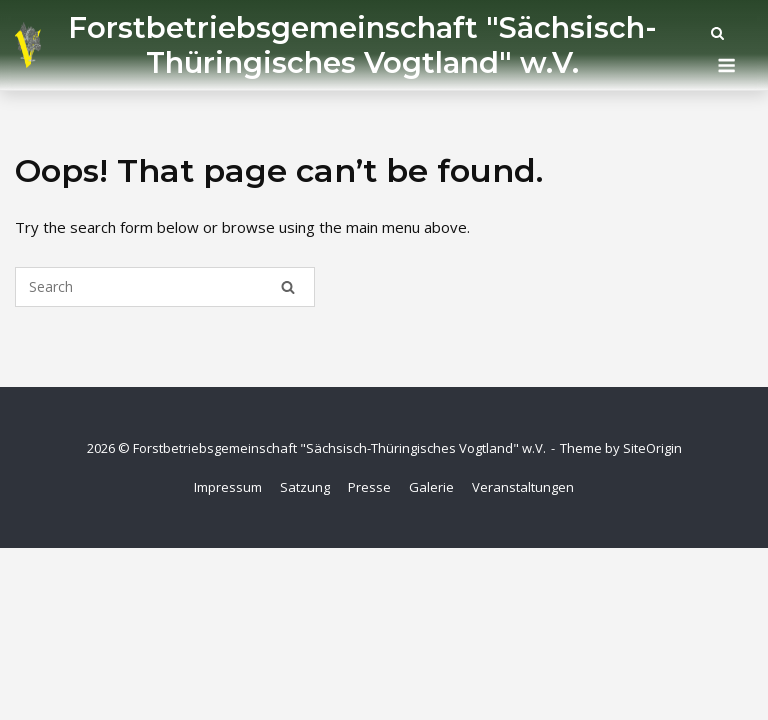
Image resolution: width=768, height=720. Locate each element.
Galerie (431, 487)
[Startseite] (28, 45)
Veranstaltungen (523, 487)
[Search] (288, 287)
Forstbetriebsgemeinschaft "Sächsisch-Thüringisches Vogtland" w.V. (362, 45)
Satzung (305, 487)
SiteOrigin (652, 448)
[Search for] (165, 287)
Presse (369, 487)
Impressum (228, 487)
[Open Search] (717, 35)
